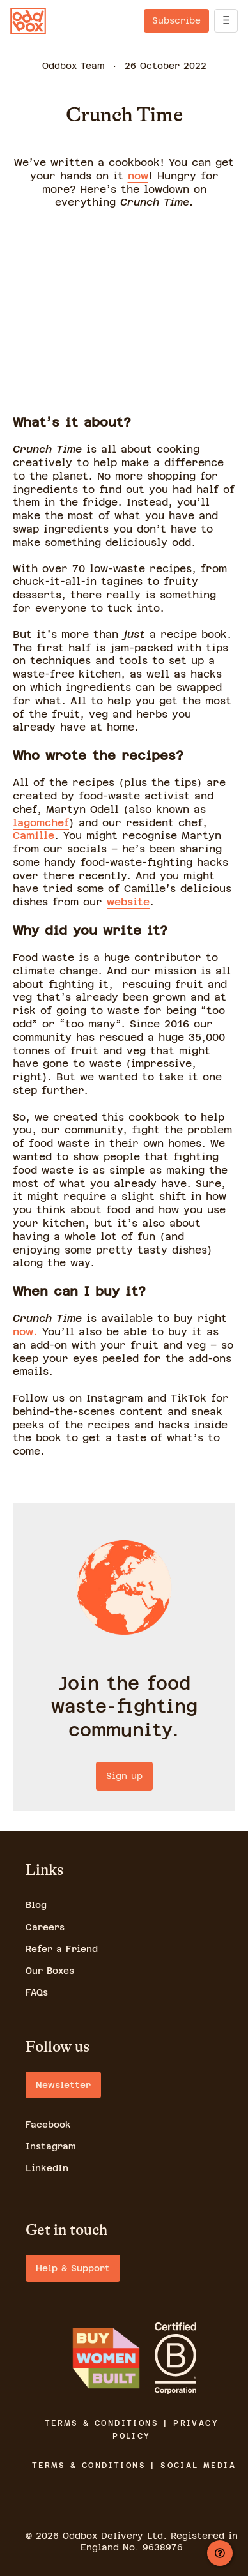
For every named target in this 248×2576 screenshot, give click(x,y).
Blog (36, 1905)
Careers (45, 1927)
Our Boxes (50, 1971)
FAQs (37, 1992)
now (138, 176)
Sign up (124, 1776)
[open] (226, 21)
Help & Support (73, 2268)
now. (25, 1332)
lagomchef (41, 823)
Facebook (48, 2124)
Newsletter (63, 2085)
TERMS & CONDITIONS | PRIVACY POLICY (132, 2430)
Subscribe (176, 20)
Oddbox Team (73, 66)
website (128, 902)
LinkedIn (47, 2168)
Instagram (51, 2146)
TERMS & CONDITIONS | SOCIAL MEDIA (134, 2465)
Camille (33, 836)
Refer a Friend (62, 1949)
